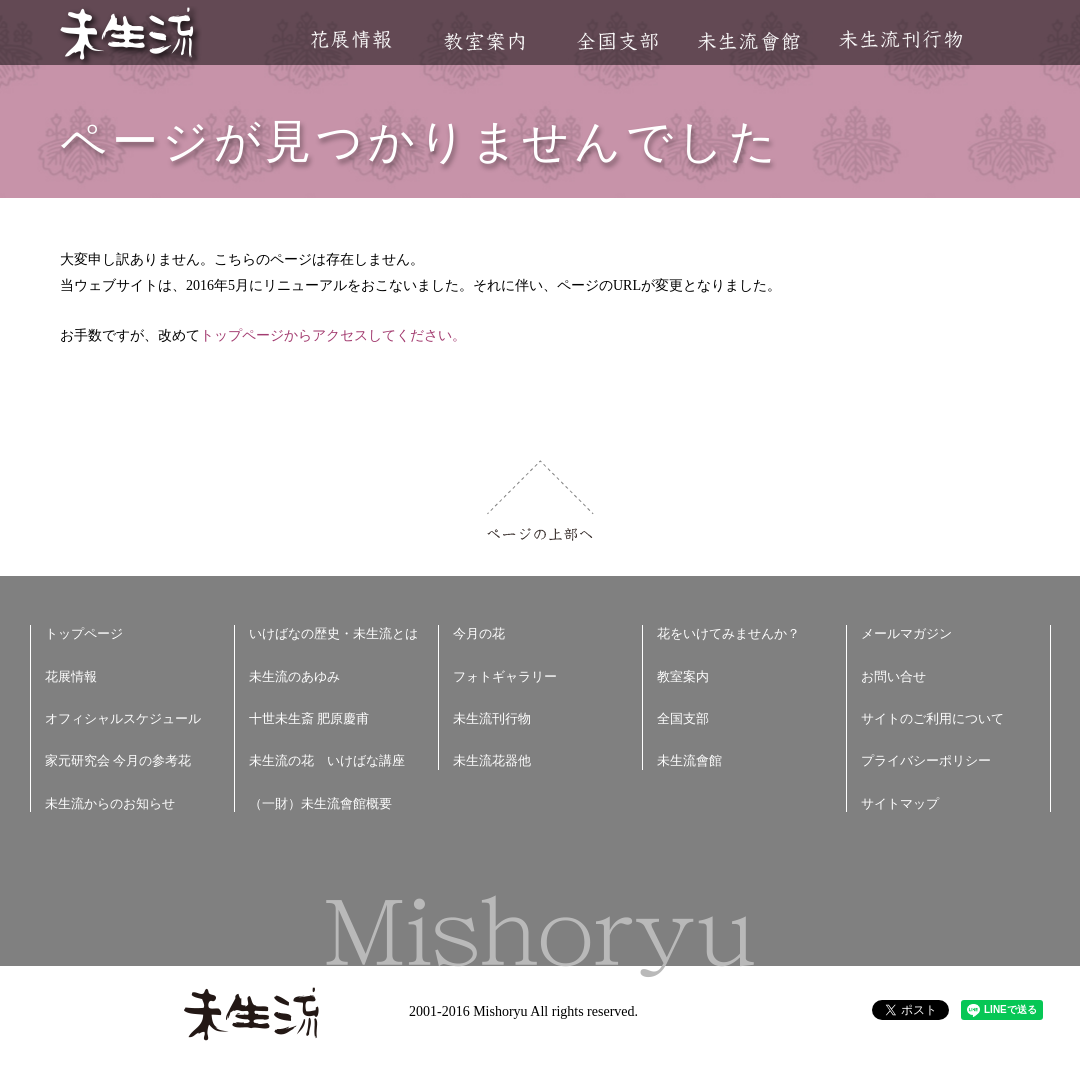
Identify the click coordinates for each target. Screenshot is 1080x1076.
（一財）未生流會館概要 (320, 803)
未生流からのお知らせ (110, 803)
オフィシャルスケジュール (123, 718)
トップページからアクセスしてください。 (333, 335)
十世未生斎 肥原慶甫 (309, 718)
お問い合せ (893, 676)
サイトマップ (900, 803)
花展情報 (351, 39)
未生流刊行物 (901, 39)
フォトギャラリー (505, 676)
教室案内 (484, 41)
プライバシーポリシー (926, 760)
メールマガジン (906, 633)
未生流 (128, 35)
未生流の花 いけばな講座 (327, 760)
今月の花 (479, 633)
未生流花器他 (492, 760)
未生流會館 (748, 41)
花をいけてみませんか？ (728, 633)
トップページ (84, 633)
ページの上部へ (540, 500)
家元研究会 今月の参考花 (118, 760)
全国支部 (617, 41)
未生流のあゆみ (294, 676)
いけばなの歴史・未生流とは (333, 633)
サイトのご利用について (932, 718)
